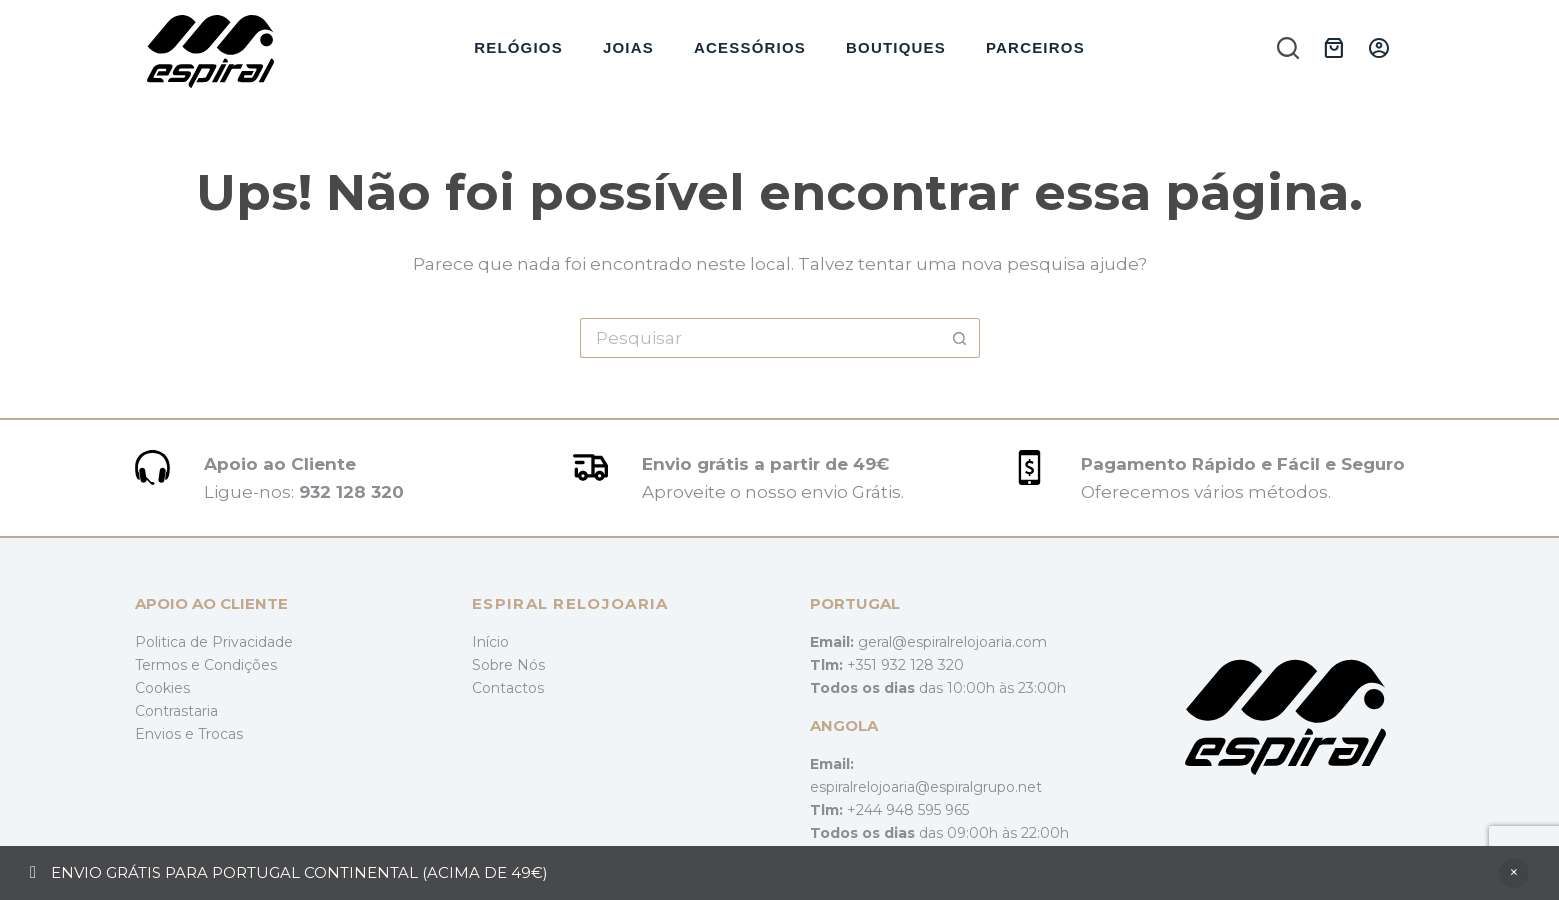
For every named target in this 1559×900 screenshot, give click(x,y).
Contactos (508, 688)
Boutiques (896, 47)
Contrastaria (176, 711)
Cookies (162, 688)
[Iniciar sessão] (1379, 48)
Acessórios (750, 47)
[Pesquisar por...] (760, 338)
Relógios (518, 47)
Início (490, 642)
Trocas (220, 734)
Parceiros (1035, 47)
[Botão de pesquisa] (960, 338)
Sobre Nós (508, 665)
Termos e (169, 665)
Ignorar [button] (1514, 873)
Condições (240, 665)
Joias (628, 47)
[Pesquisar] (1288, 48)
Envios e (166, 734)
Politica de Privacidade (214, 642)
